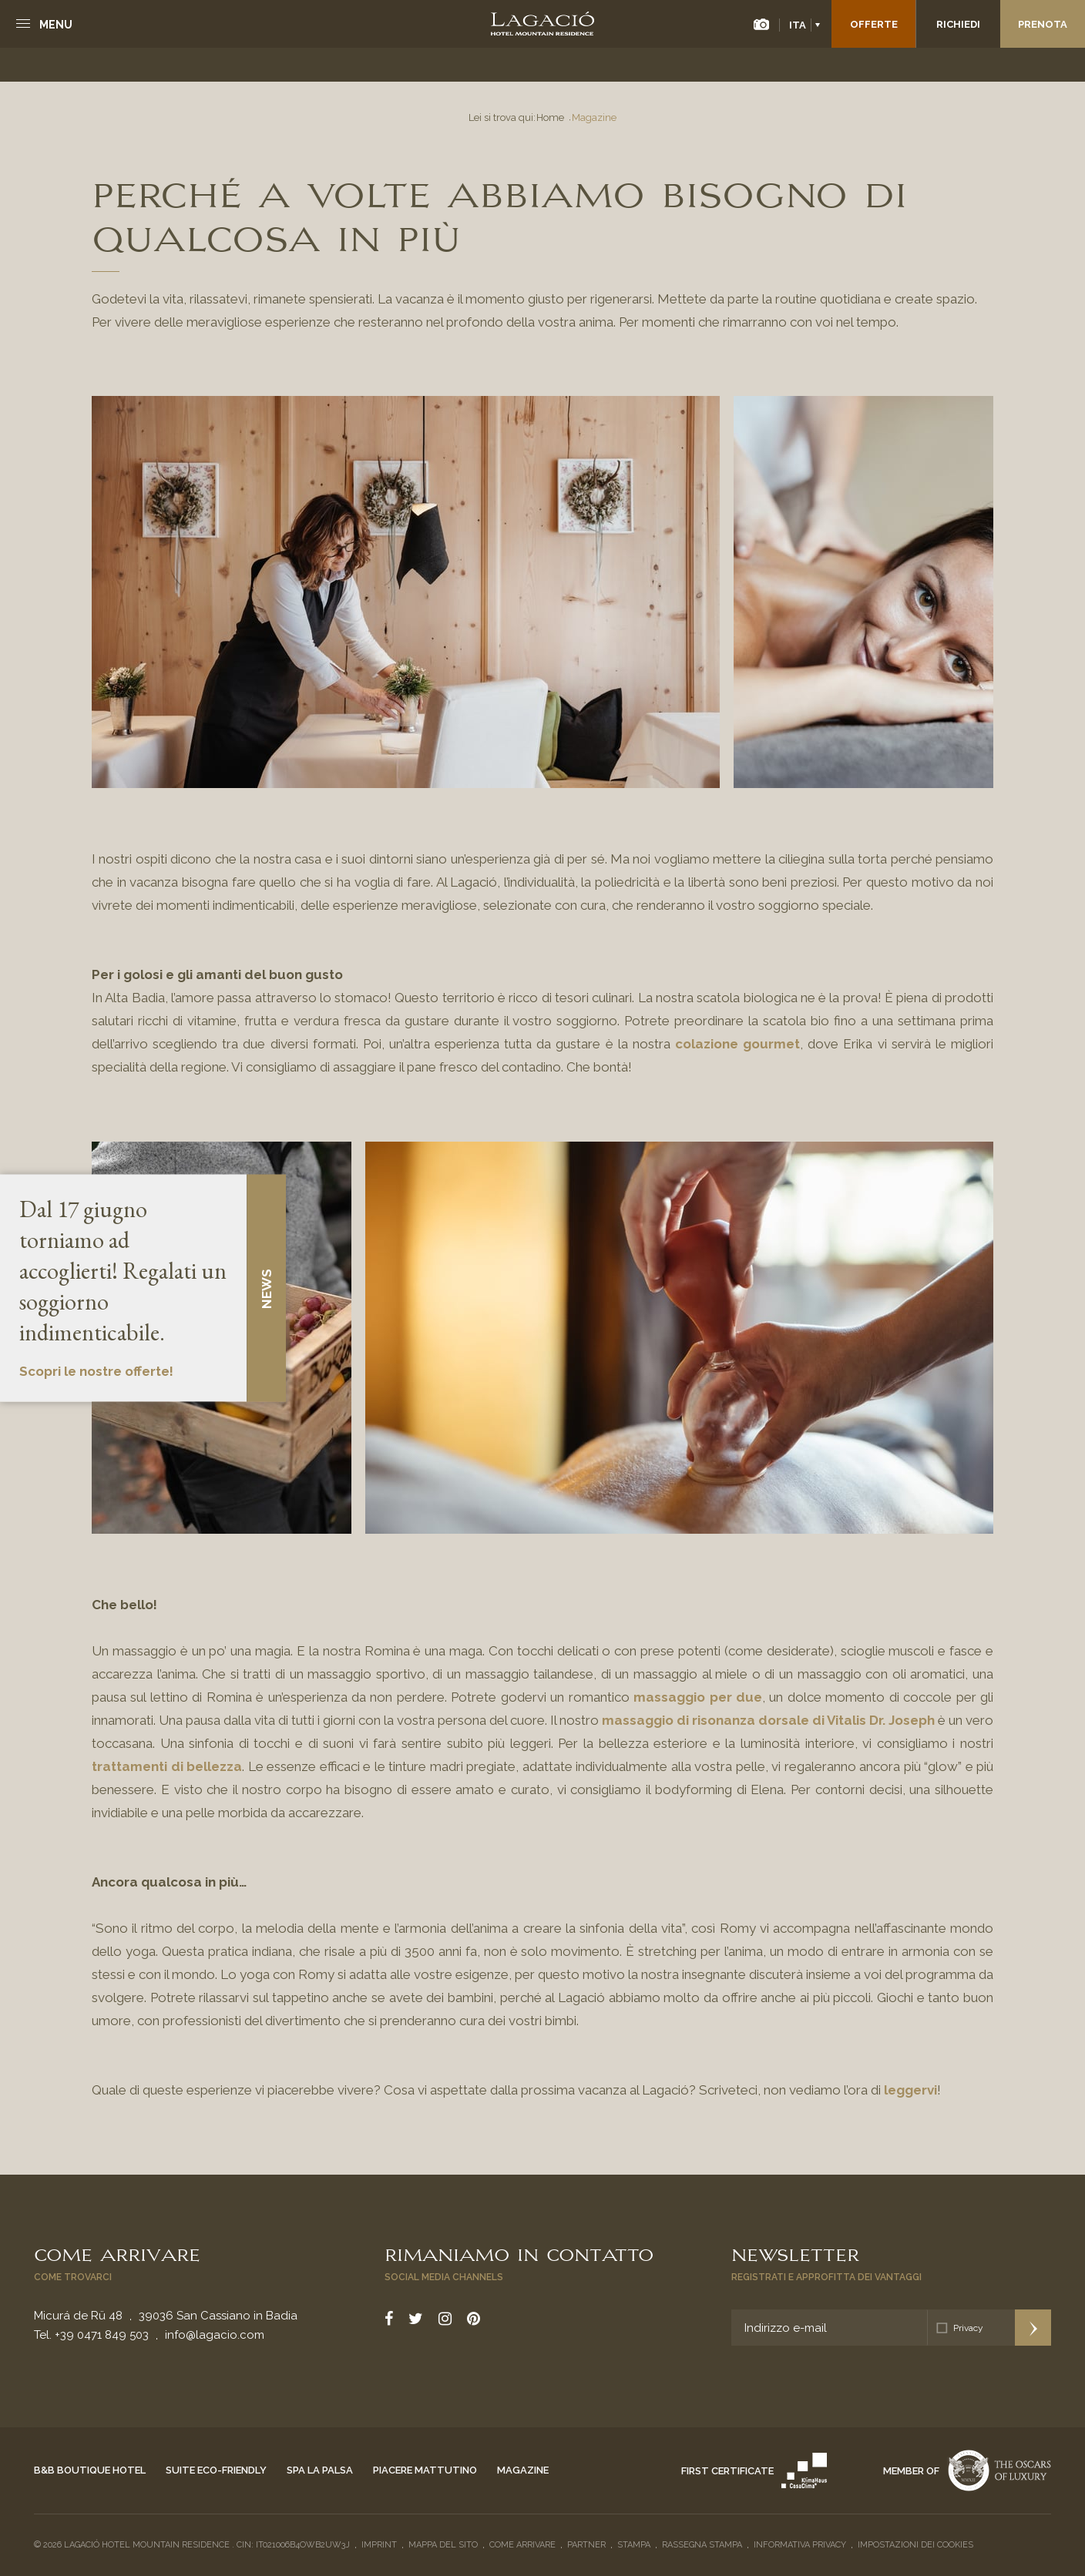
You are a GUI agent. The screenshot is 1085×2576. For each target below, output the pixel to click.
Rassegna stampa (702, 2545)
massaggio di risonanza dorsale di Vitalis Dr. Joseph (768, 1720)
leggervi (910, 2090)
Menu (55, 24)
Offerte (874, 24)
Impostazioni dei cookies (915, 2545)
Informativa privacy (800, 2545)
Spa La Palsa (320, 2470)
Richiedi (958, 24)
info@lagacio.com (214, 2335)
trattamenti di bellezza (167, 1766)
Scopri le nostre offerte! (96, 1371)
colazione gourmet (737, 1044)
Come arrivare (117, 2253)
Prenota (1042, 24)
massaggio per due (696, 1697)
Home (550, 117)
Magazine (523, 2470)
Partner (586, 2545)
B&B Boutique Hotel (90, 2470)
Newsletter (795, 2253)
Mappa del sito (443, 2545)
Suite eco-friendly (216, 2470)
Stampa (633, 2545)
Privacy (968, 2328)
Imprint (379, 2545)
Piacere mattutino (425, 2470)
